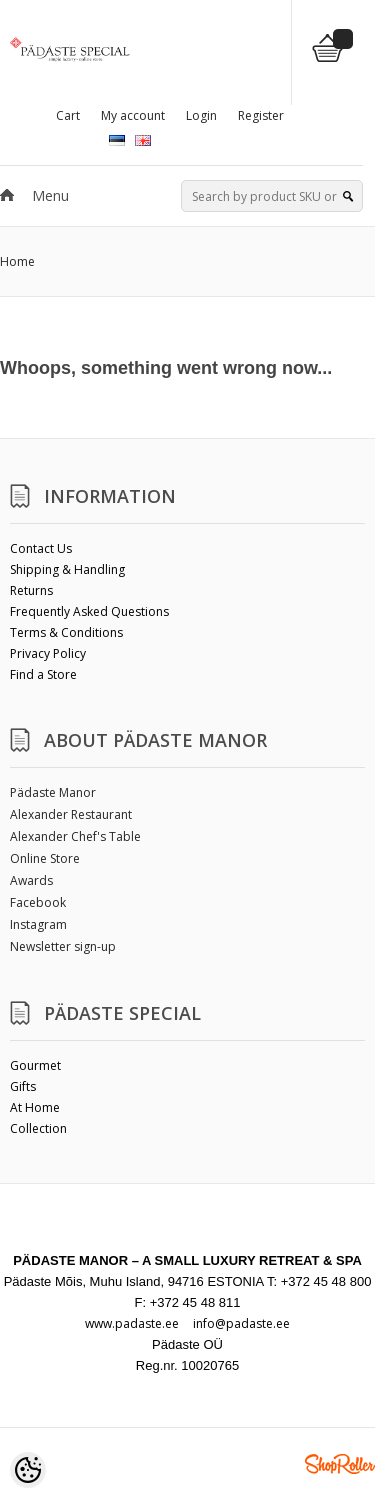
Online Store (45, 858)
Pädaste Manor (53, 792)
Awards (31, 880)
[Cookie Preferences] (28, 1470)
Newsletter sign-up (63, 946)
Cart (68, 115)
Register (261, 115)
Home (17, 261)
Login (201, 115)
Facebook (38, 902)
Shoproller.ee (340, 1464)
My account (133, 115)
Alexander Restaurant (71, 814)
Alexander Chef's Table (75, 836)
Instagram (38, 924)
